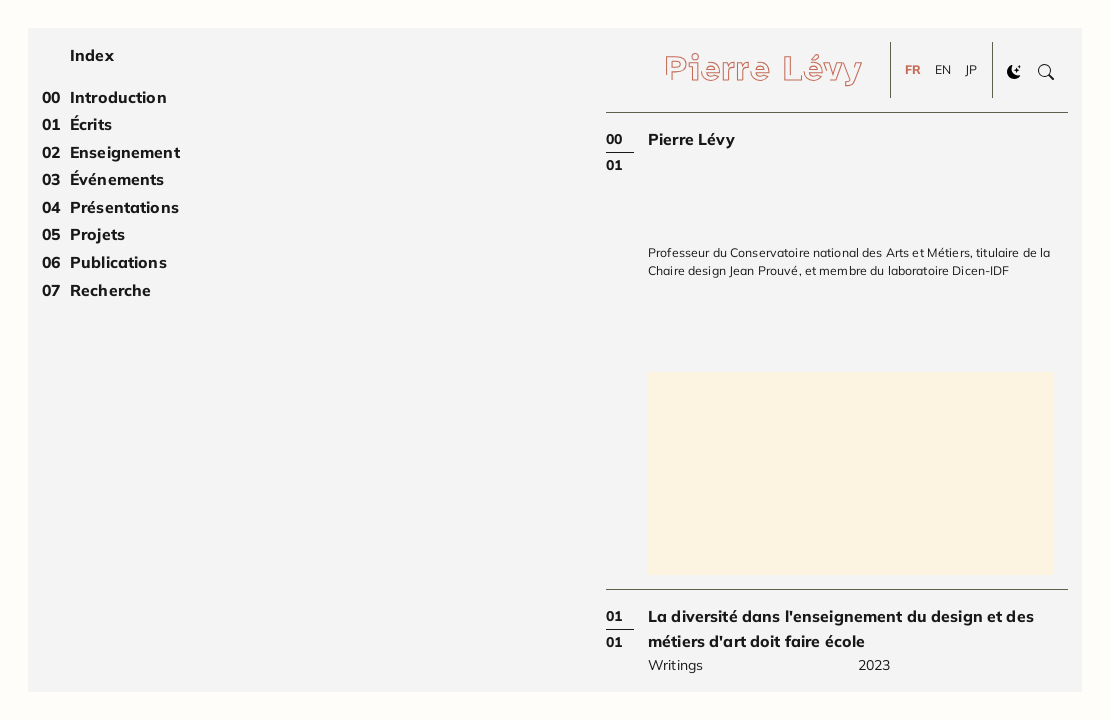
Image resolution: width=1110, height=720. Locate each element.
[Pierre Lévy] (778, 70)
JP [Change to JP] (971, 69)
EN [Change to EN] (943, 69)
